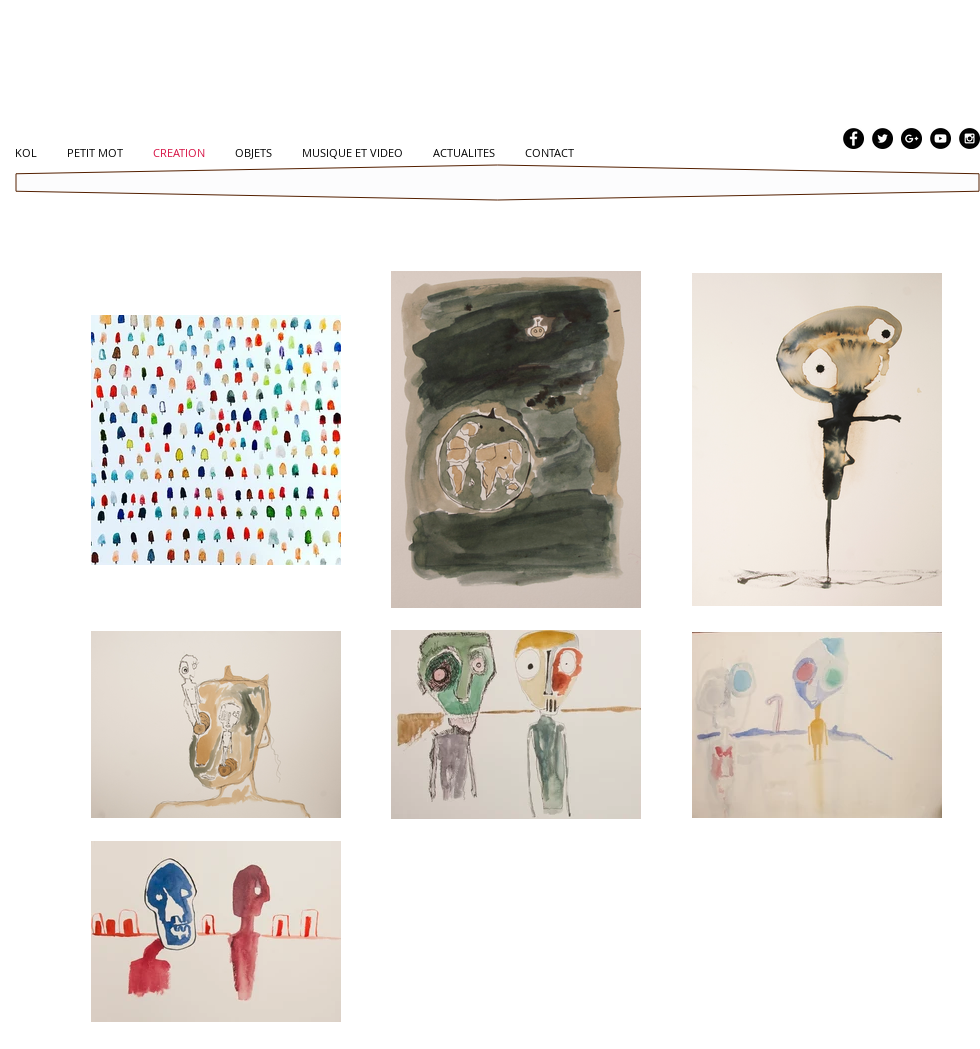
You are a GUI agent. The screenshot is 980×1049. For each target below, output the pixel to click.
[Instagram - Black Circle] (969, 138)
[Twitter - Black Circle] (882, 138)
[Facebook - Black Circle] (853, 138)
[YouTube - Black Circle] (940, 138)
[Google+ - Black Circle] (911, 138)
